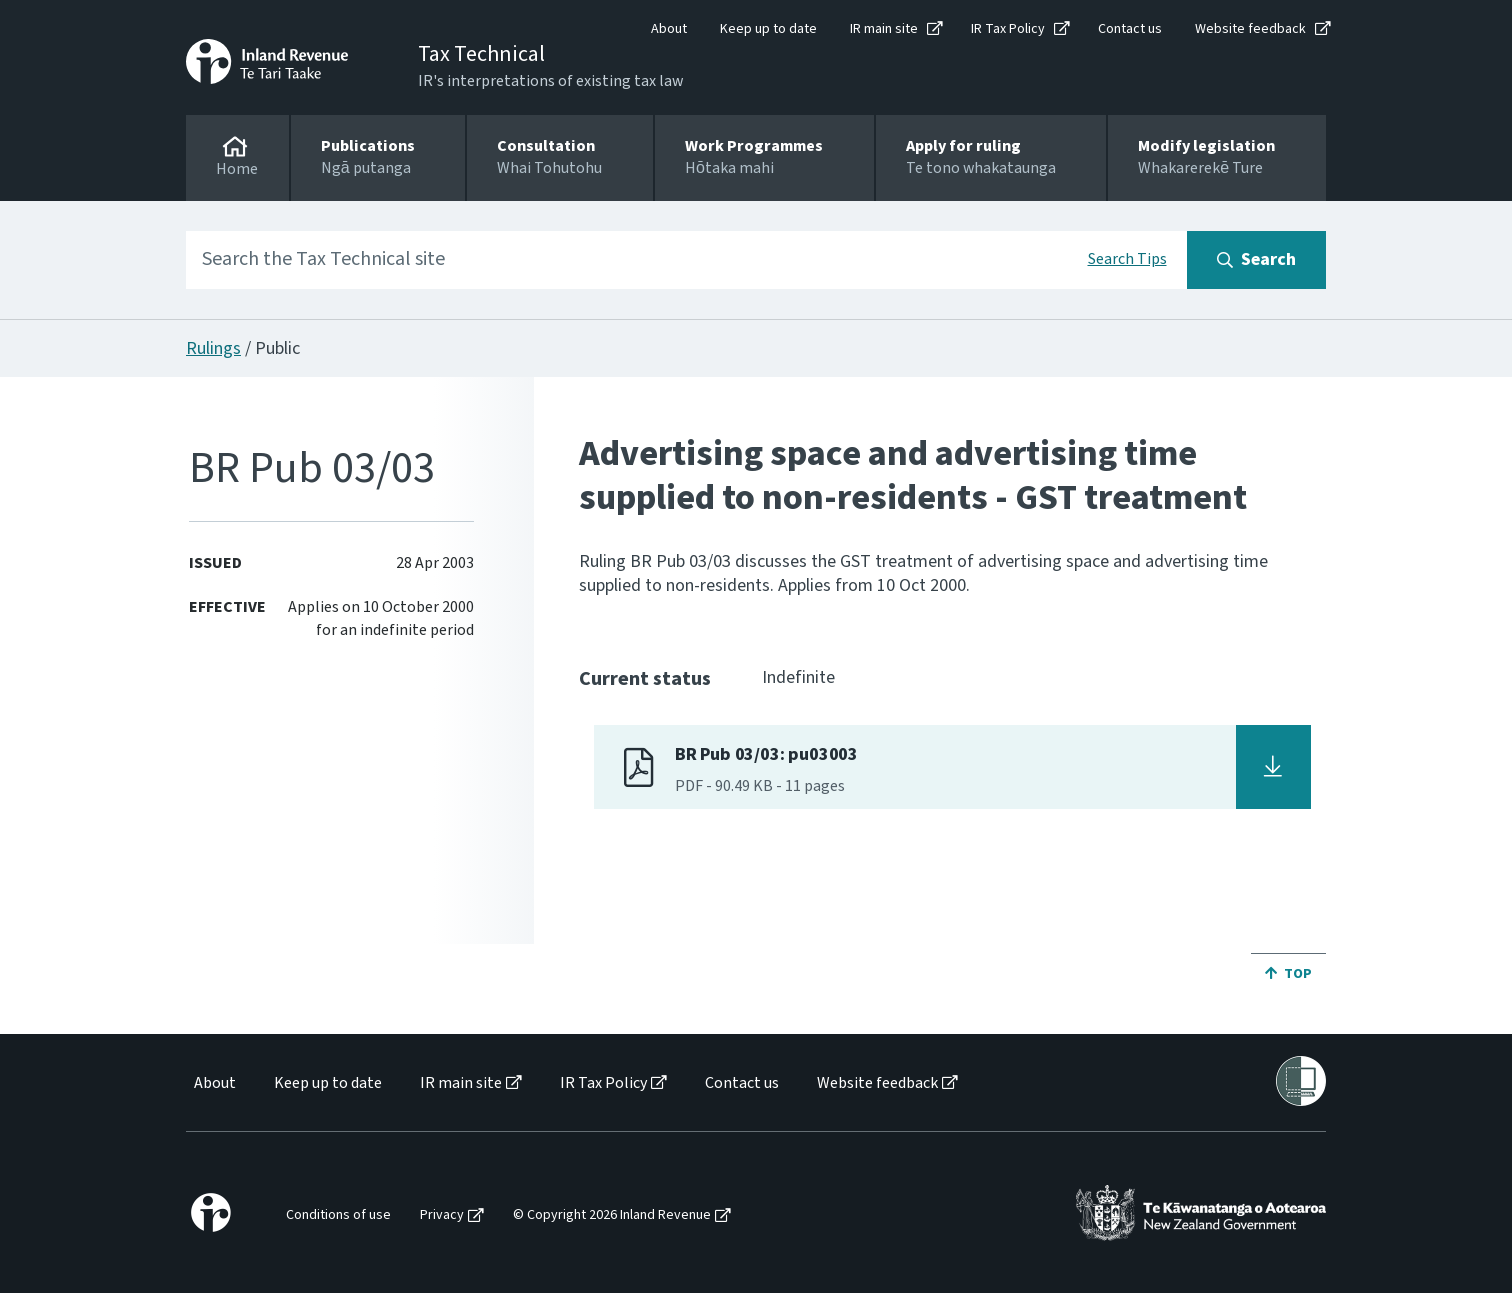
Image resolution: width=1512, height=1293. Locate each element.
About (669, 29)
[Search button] (1256, 260)
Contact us (1130, 29)
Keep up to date (768, 29)
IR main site (884, 29)
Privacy (442, 1215)
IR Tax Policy (1008, 29)
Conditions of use (338, 1215)
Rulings (213, 348)
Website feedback (1250, 29)
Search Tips (1127, 259)
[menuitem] (213, 1083)
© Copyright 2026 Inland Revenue (612, 1215)
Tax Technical (481, 54)
